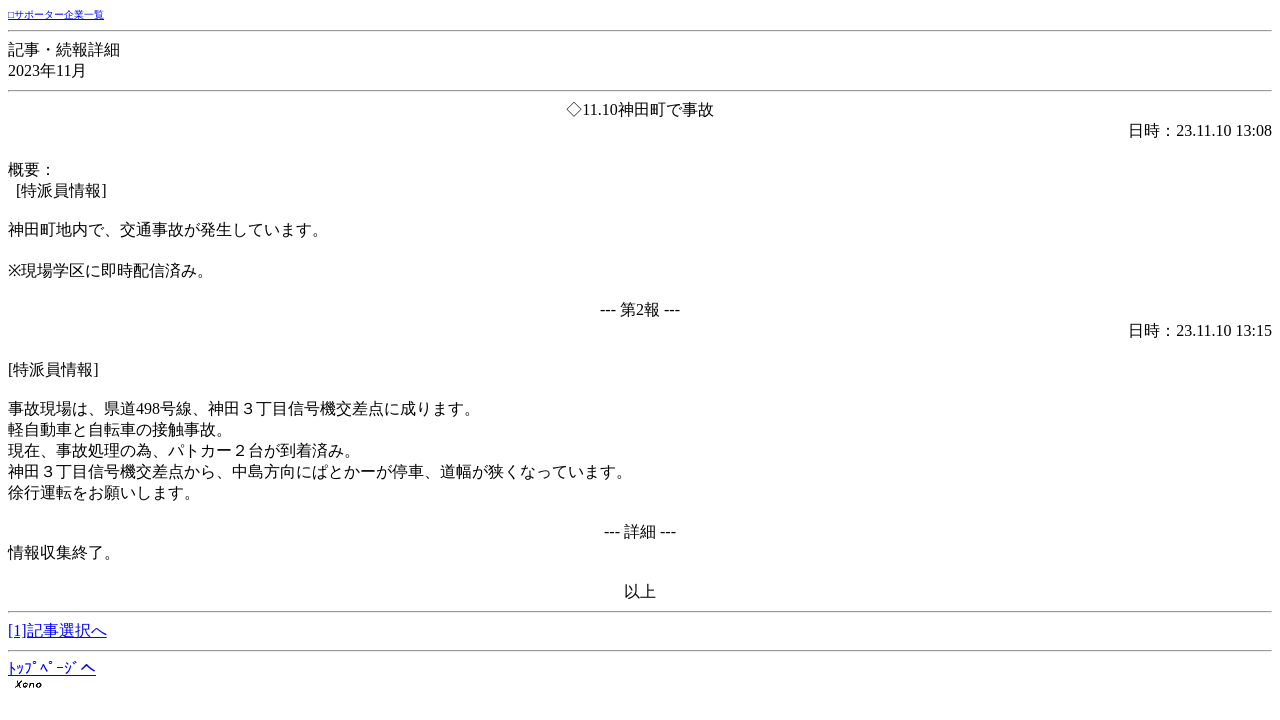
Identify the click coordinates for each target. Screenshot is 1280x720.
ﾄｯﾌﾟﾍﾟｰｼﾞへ (52, 668)
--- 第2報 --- (640, 309)
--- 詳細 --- (640, 531)
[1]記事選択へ (57, 630)
